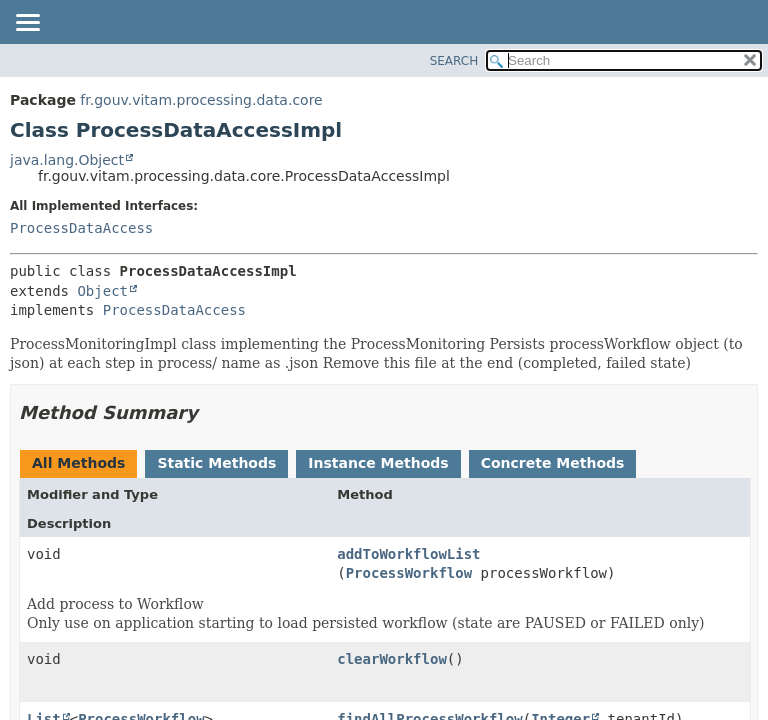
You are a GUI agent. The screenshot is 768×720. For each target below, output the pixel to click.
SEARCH (454, 61)
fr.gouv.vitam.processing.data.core (201, 100)
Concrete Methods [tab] (553, 463)
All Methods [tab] (78, 463)
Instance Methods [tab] (378, 463)
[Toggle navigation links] (27, 24)
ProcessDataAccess (81, 228)
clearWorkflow (392, 659)
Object (102, 291)
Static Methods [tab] (216, 463)
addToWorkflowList (408, 554)
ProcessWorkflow (409, 573)
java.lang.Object (67, 160)
